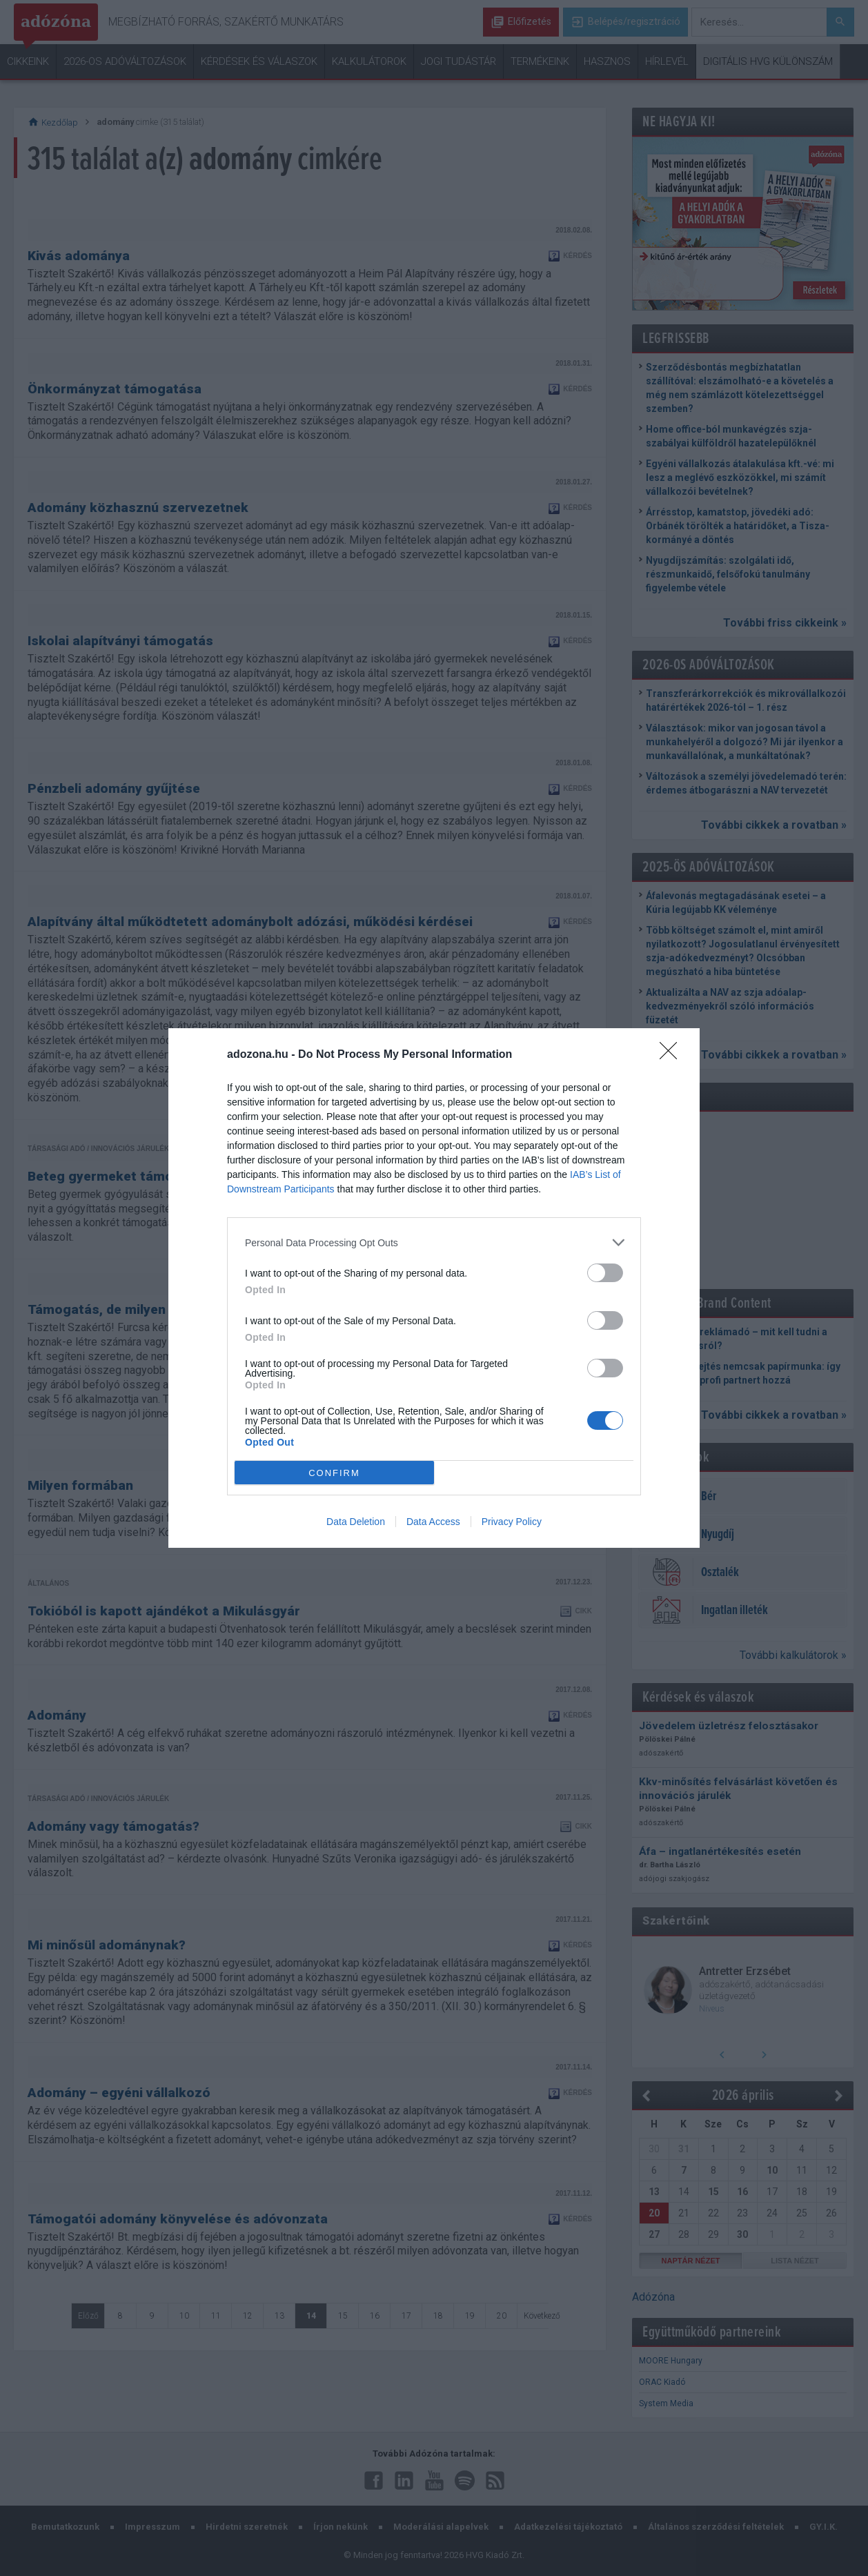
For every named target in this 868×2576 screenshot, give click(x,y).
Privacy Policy (512, 1521)
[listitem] (434, 1242)
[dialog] (434, 1288)
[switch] (605, 1273)
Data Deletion (355, 1521)
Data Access (433, 1521)
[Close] (673, 1055)
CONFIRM (334, 1473)
